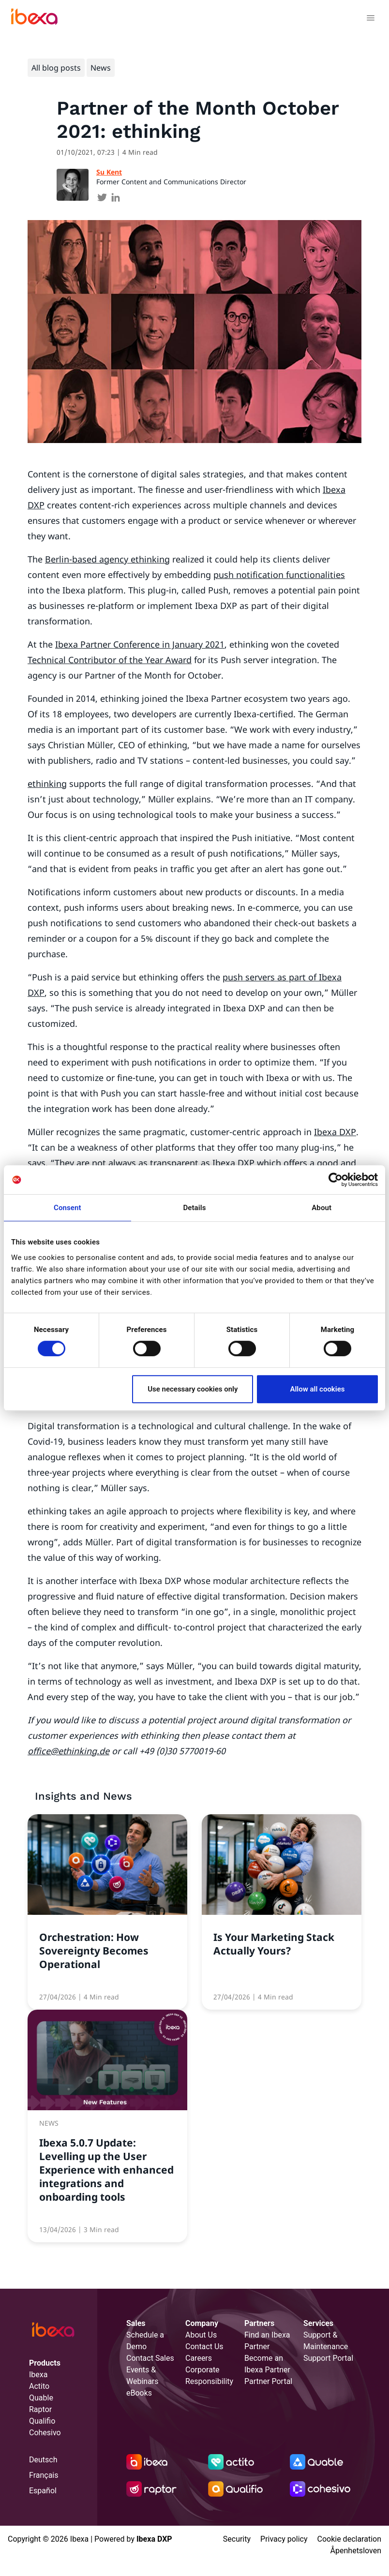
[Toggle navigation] (370, 19)
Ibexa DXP (335, 1132)
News (100, 67)
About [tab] (321, 1207)
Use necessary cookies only (193, 1389)
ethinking (47, 783)
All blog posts (56, 67)
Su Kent (109, 172)
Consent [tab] (67, 1207)
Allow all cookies (317, 1389)
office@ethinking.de (68, 1751)
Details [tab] (194, 1207)
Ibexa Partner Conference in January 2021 (139, 644)
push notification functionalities (279, 574)
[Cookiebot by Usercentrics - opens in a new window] (335, 1179)
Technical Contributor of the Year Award (110, 660)
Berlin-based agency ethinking (107, 559)
